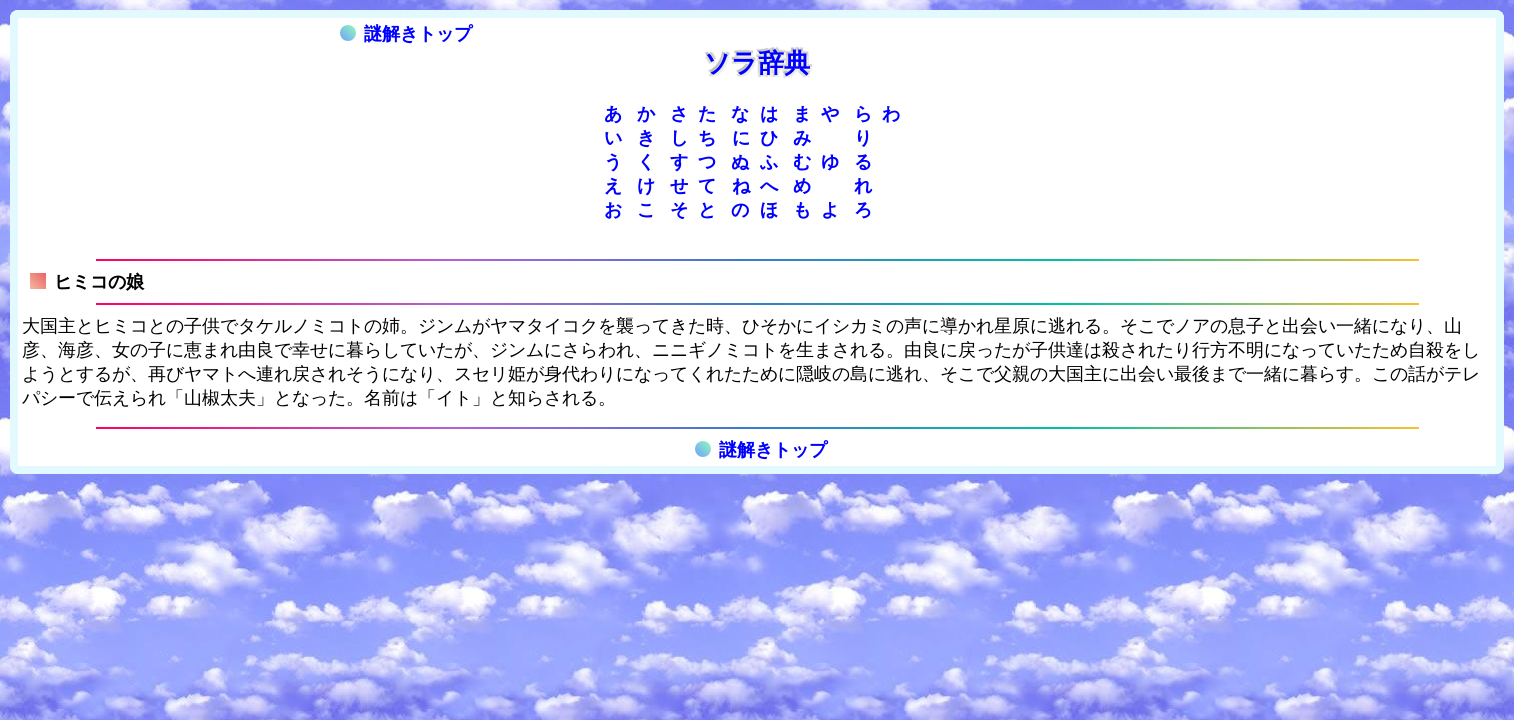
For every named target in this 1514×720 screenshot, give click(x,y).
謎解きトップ (406, 34)
